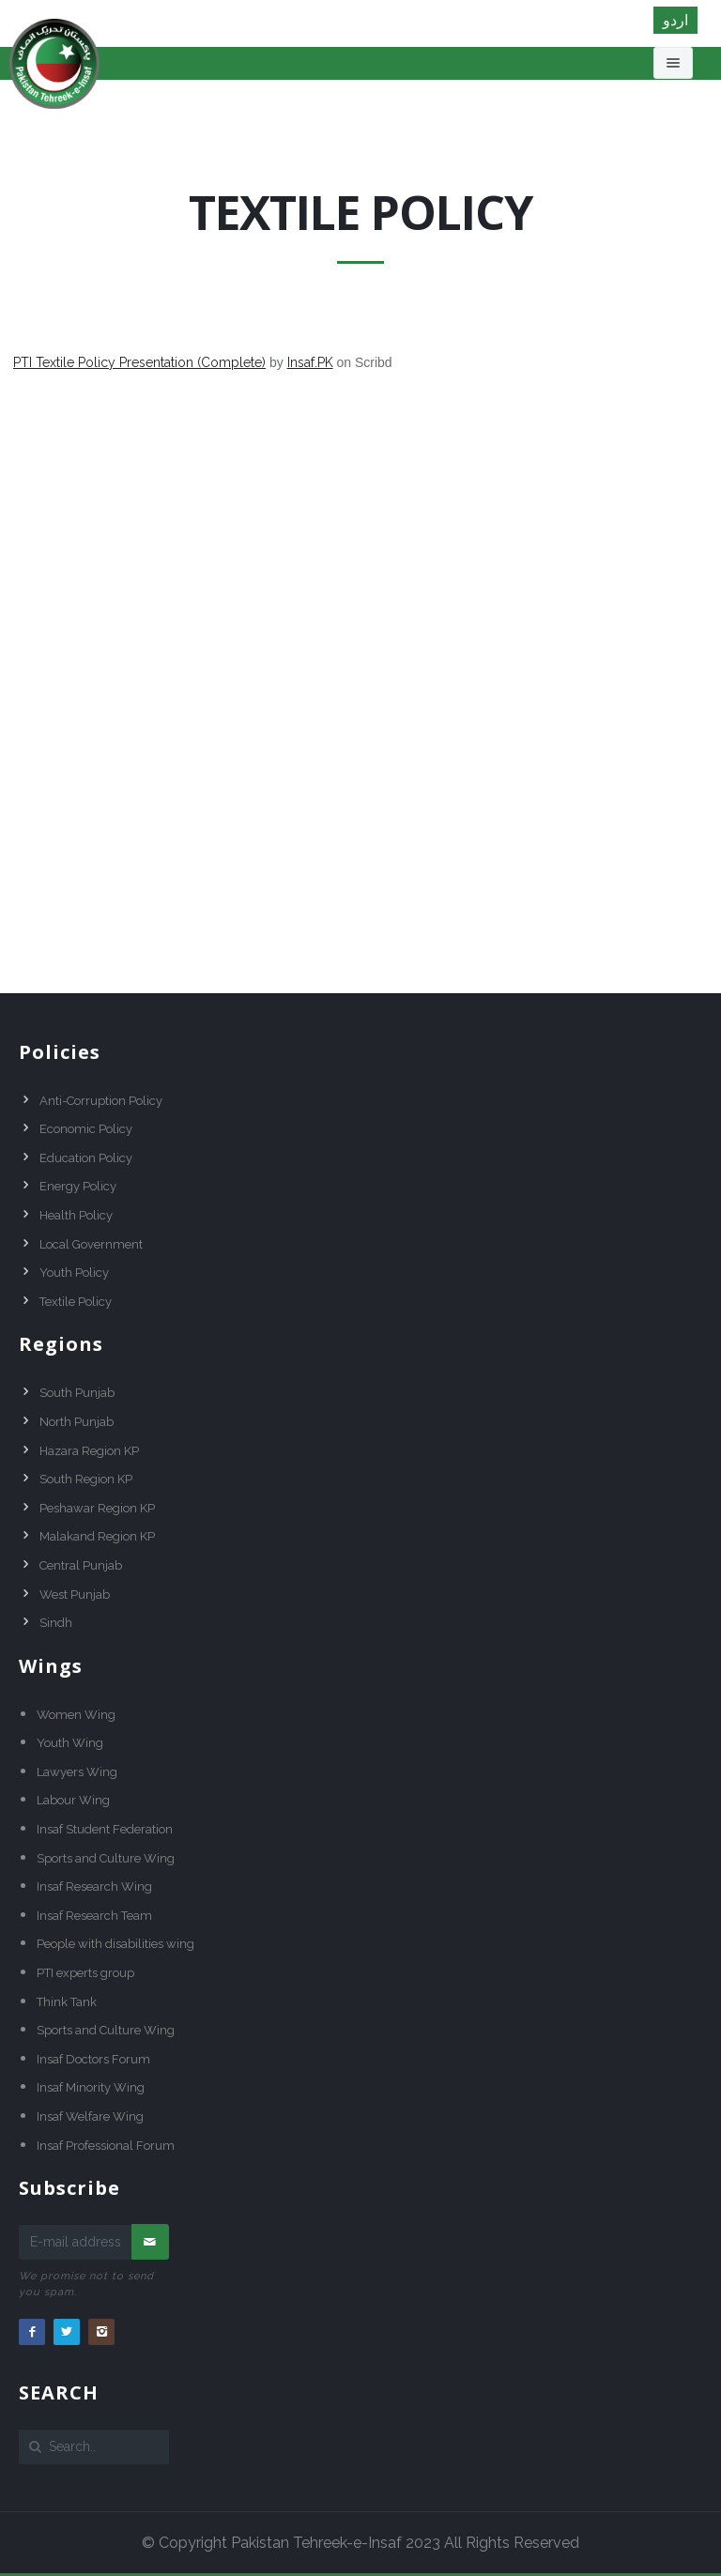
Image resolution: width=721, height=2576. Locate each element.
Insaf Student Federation (105, 1829)
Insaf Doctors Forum (93, 2059)
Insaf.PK (310, 362)
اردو (675, 20)
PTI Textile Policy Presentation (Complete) (139, 362)
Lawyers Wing (77, 1772)
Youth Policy (74, 1272)
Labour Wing (73, 1800)
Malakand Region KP (97, 1536)
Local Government (91, 1244)
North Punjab (76, 1422)
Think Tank (67, 2002)
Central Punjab (80, 1565)
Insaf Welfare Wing (90, 2116)
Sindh (55, 1623)
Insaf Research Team (94, 1916)
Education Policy (85, 1158)
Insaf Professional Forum (106, 2146)
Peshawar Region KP (97, 1508)
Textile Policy (75, 1302)
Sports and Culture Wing (106, 1858)
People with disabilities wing (115, 1944)
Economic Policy (85, 1129)
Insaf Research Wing (94, 1886)
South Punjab (77, 1393)
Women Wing (76, 1715)
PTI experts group (85, 1973)
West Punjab (74, 1594)
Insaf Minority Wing (91, 2087)
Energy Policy (77, 1186)
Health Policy (76, 1215)
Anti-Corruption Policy (100, 1101)
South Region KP (85, 1479)
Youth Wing (70, 1743)
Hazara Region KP (89, 1451)
